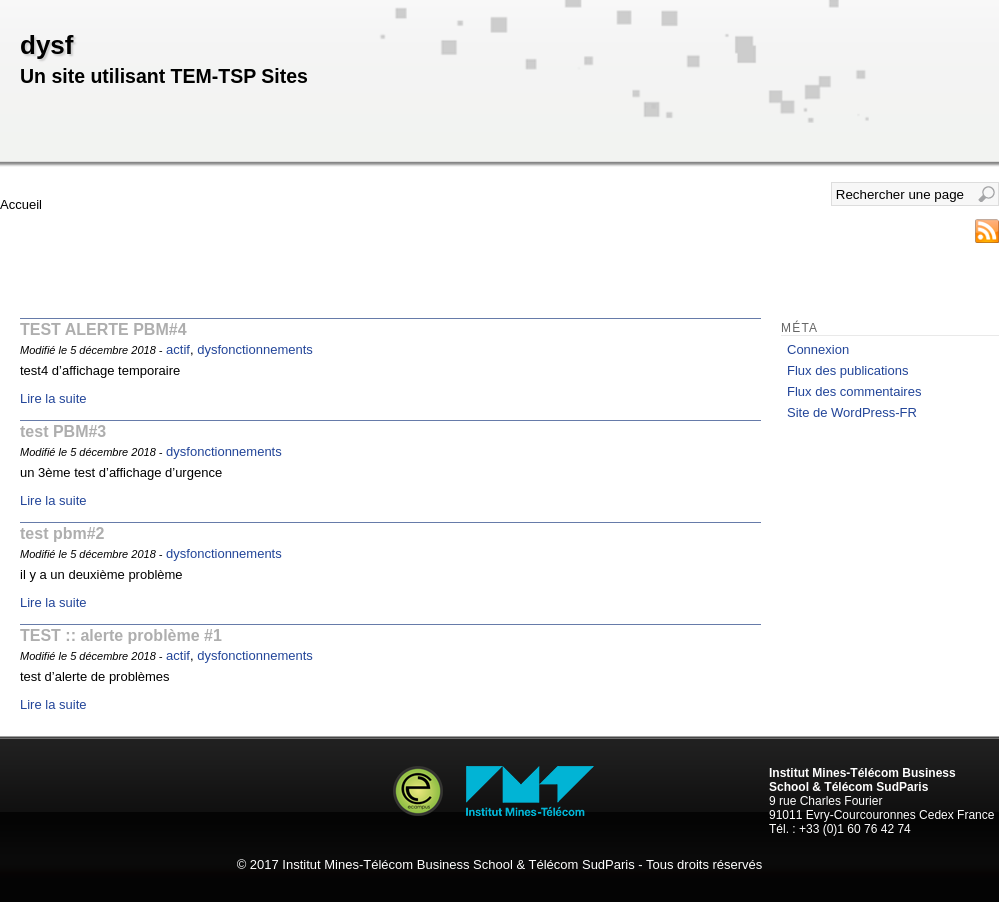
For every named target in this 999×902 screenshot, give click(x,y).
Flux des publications (847, 370)
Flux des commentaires (854, 391)
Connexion (818, 349)
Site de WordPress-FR (852, 412)
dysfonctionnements (255, 349)
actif (178, 349)
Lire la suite (53, 398)
